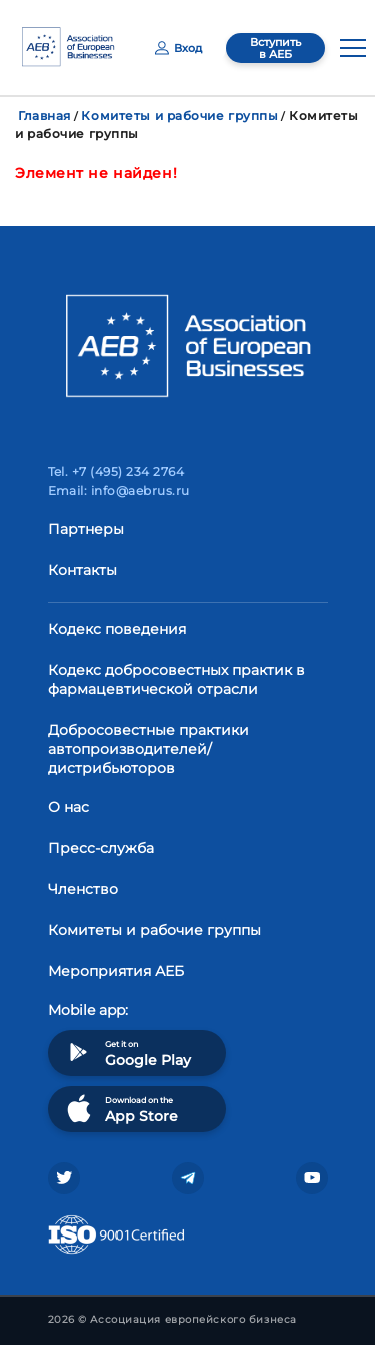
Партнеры (86, 529)
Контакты (82, 570)
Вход (178, 48)
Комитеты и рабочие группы (179, 115)
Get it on (127, 1052)
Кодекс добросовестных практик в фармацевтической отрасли (176, 679)
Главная (44, 115)
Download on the (120, 1108)
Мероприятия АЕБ (116, 971)
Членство (83, 889)
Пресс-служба (101, 848)
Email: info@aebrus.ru (119, 490)
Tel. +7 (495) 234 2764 (116, 471)
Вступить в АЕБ (275, 48)
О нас (68, 807)
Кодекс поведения (117, 629)
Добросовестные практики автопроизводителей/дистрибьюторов (148, 749)
